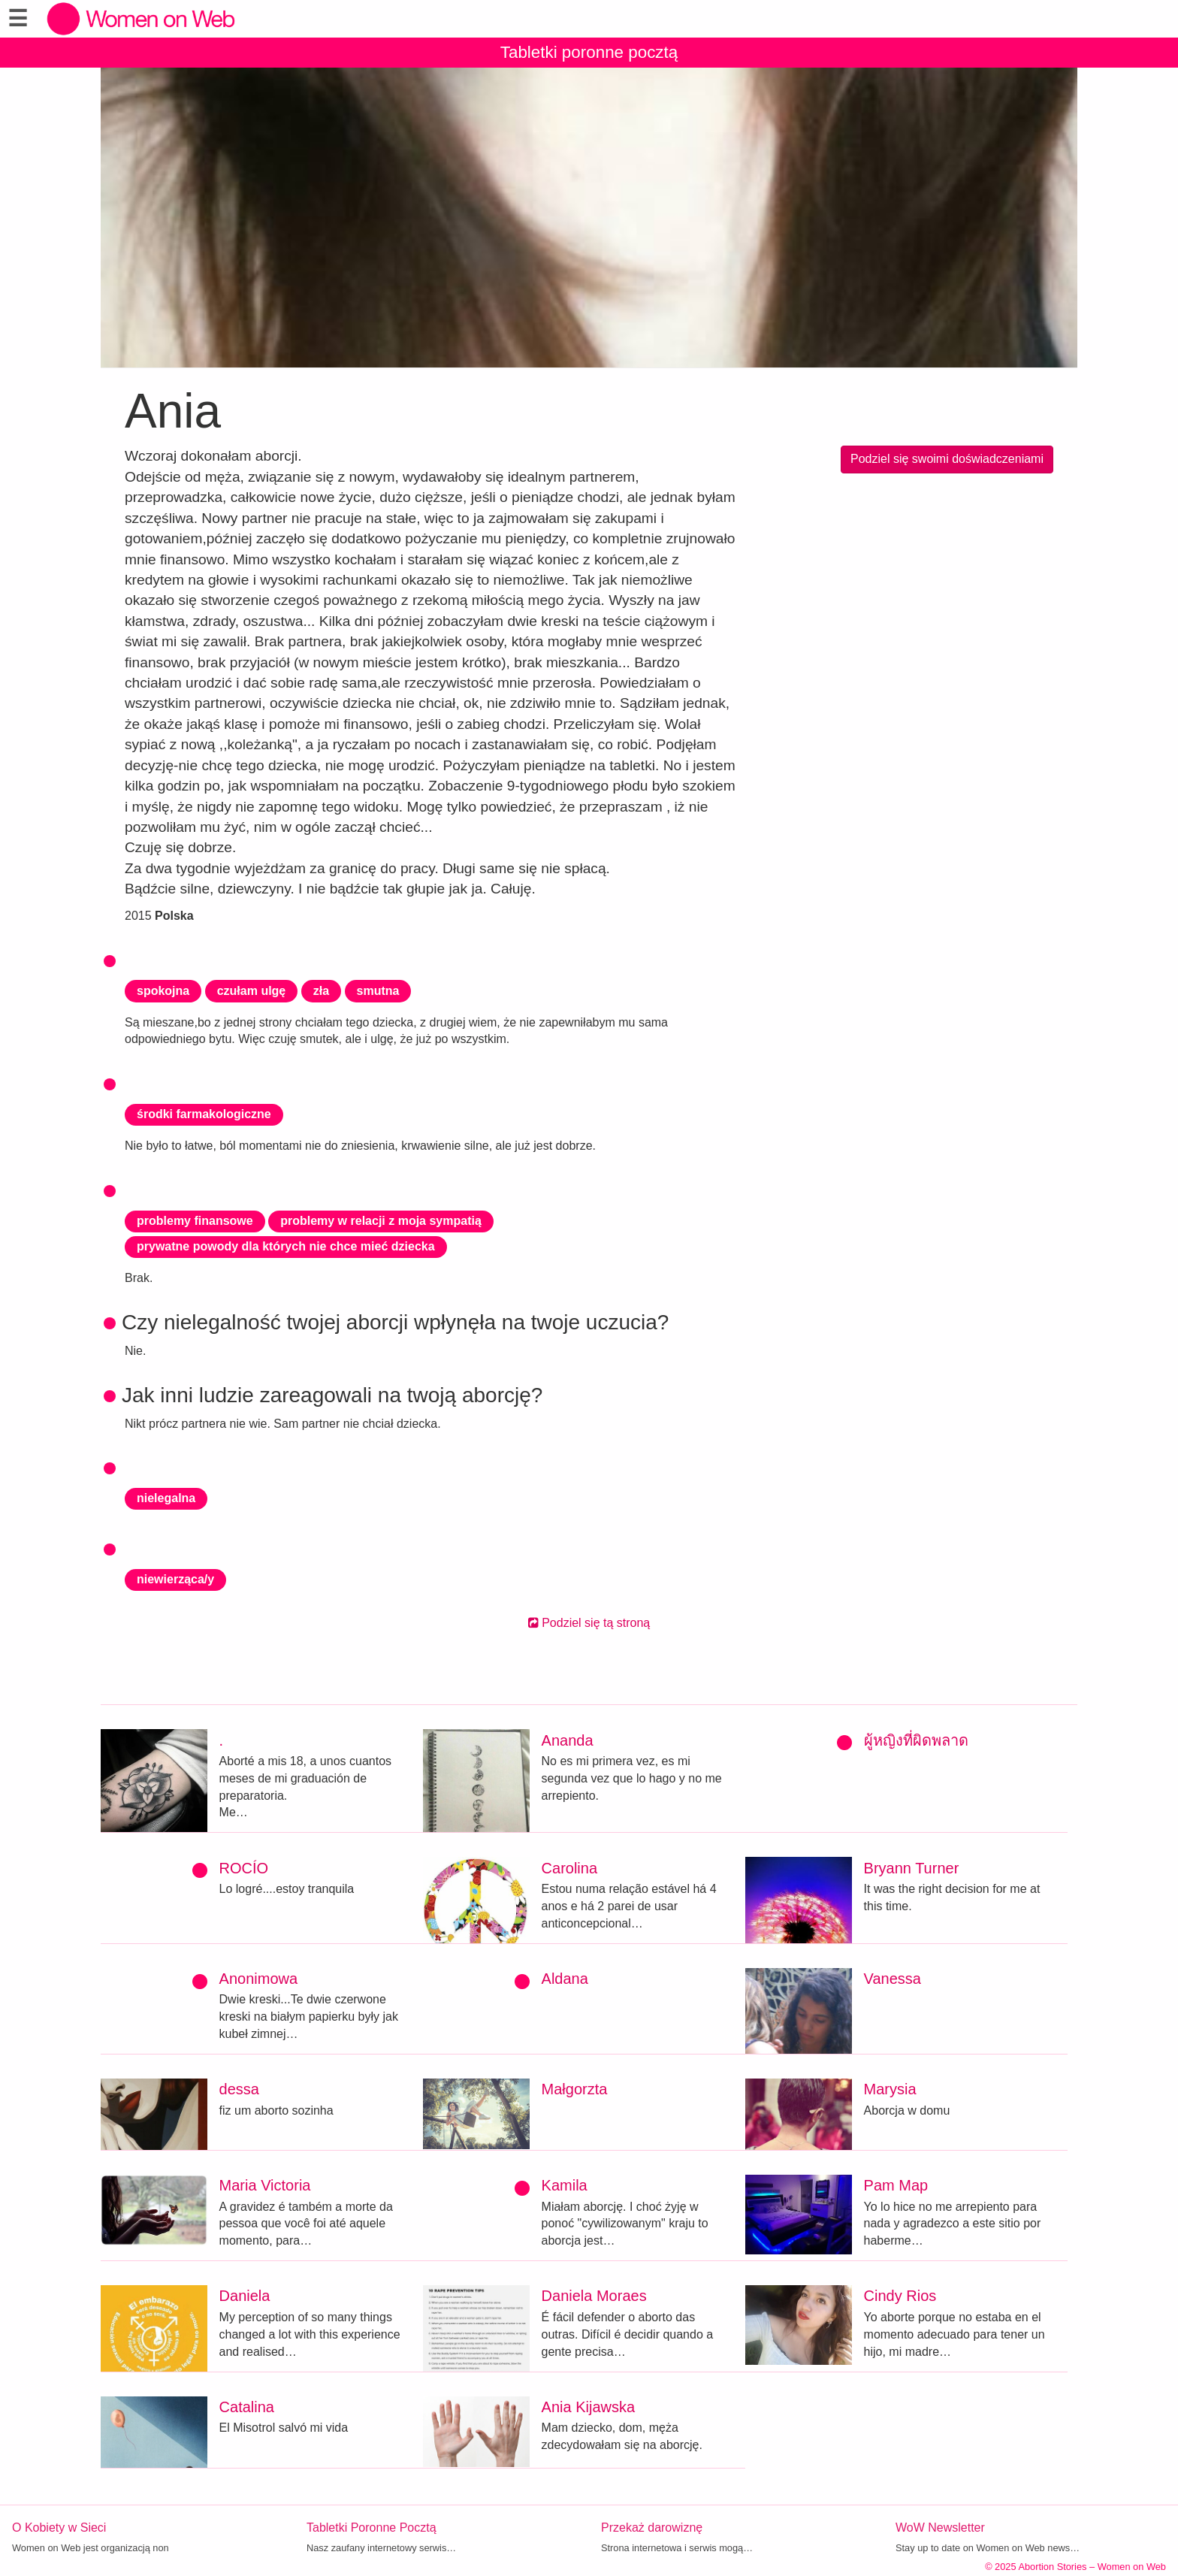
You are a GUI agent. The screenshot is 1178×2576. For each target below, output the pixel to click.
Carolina (569, 1868)
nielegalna (166, 1498)
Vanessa (892, 1978)
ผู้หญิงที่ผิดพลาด (916, 1740)
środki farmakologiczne (204, 1114)
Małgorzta (575, 2089)
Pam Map (896, 2185)
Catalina (246, 2407)
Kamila (564, 2185)
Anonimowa (258, 1978)
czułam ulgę (251, 990)
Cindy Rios (900, 2295)
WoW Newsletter (940, 2527)
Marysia (890, 2089)
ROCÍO (244, 1868)
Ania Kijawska (589, 2407)
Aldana (565, 1978)
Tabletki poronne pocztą (589, 52)
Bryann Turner (911, 1868)
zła (321, 990)
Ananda (568, 1740)
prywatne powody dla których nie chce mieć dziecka (286, 1246)
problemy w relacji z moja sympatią (381, 1220)
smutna (378, 990)
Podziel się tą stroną (589, 1622)
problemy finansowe (195, 1220)
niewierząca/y (175, 1579)
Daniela (244, 2295)
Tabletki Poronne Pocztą (371, 2527)
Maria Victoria (265, 2185)
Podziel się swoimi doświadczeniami (947, 458)
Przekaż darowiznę (651, 2527)
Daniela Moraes (594, 2295)
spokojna (163, 990)
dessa (239, 2089)
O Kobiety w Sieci (59, 2527)
